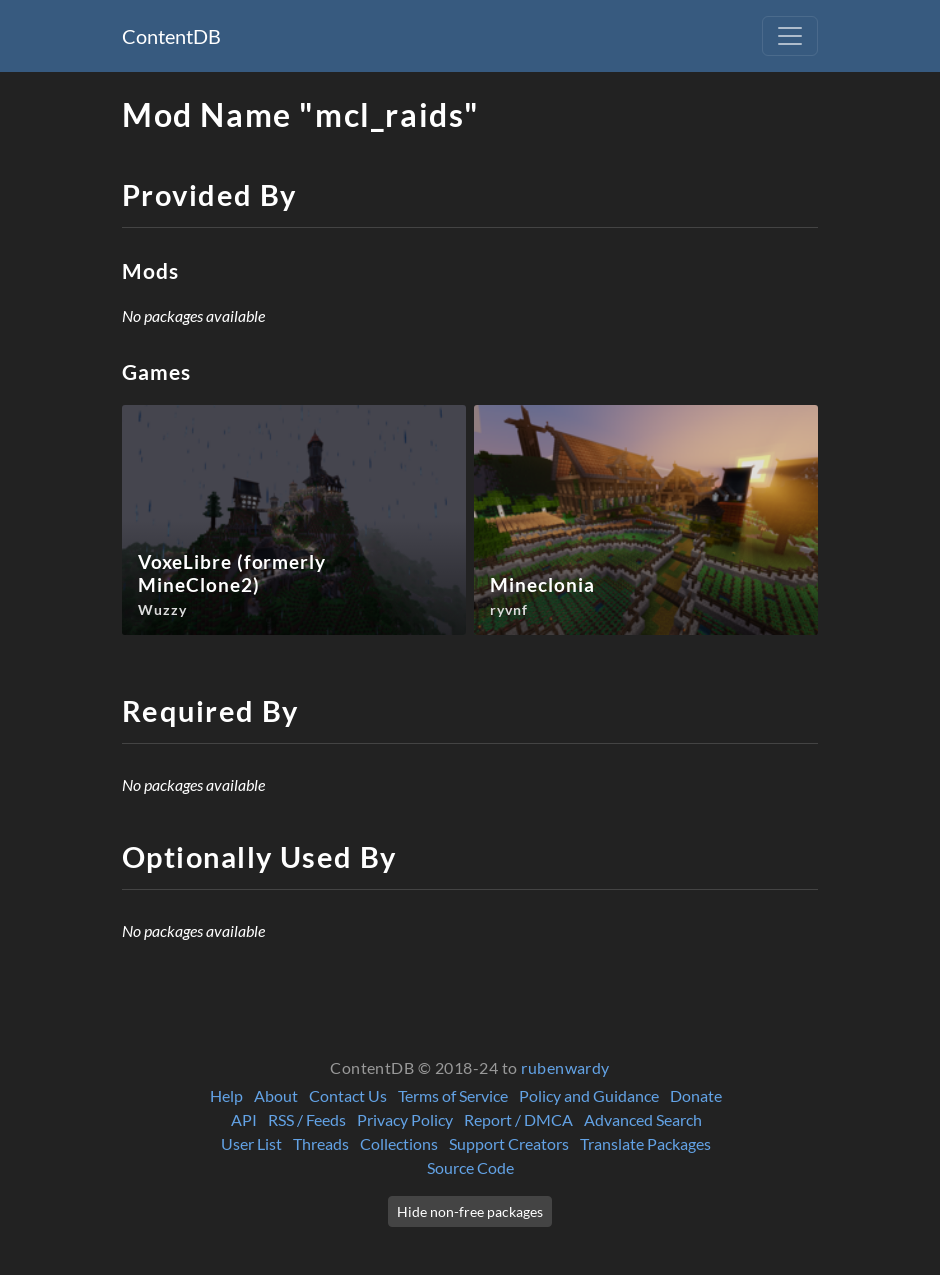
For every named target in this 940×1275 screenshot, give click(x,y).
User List (251, 1143)
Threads (321, 1143)
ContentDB (171, 36)
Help (226, 1095)
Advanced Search (643, 1119)
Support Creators (509, 1143)
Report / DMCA (518, 1119)
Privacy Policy (405, 1119)
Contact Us (348, 1095)
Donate (696, 1095)
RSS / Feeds (307, 1119)
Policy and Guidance (589, 1095)
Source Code (470, 1167)
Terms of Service (453, 1095)
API (244, 1119)
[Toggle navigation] (790, 36)
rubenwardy (565, 1067)
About (276, 1095)
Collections (399, 1143)
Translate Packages (645, 1143)
